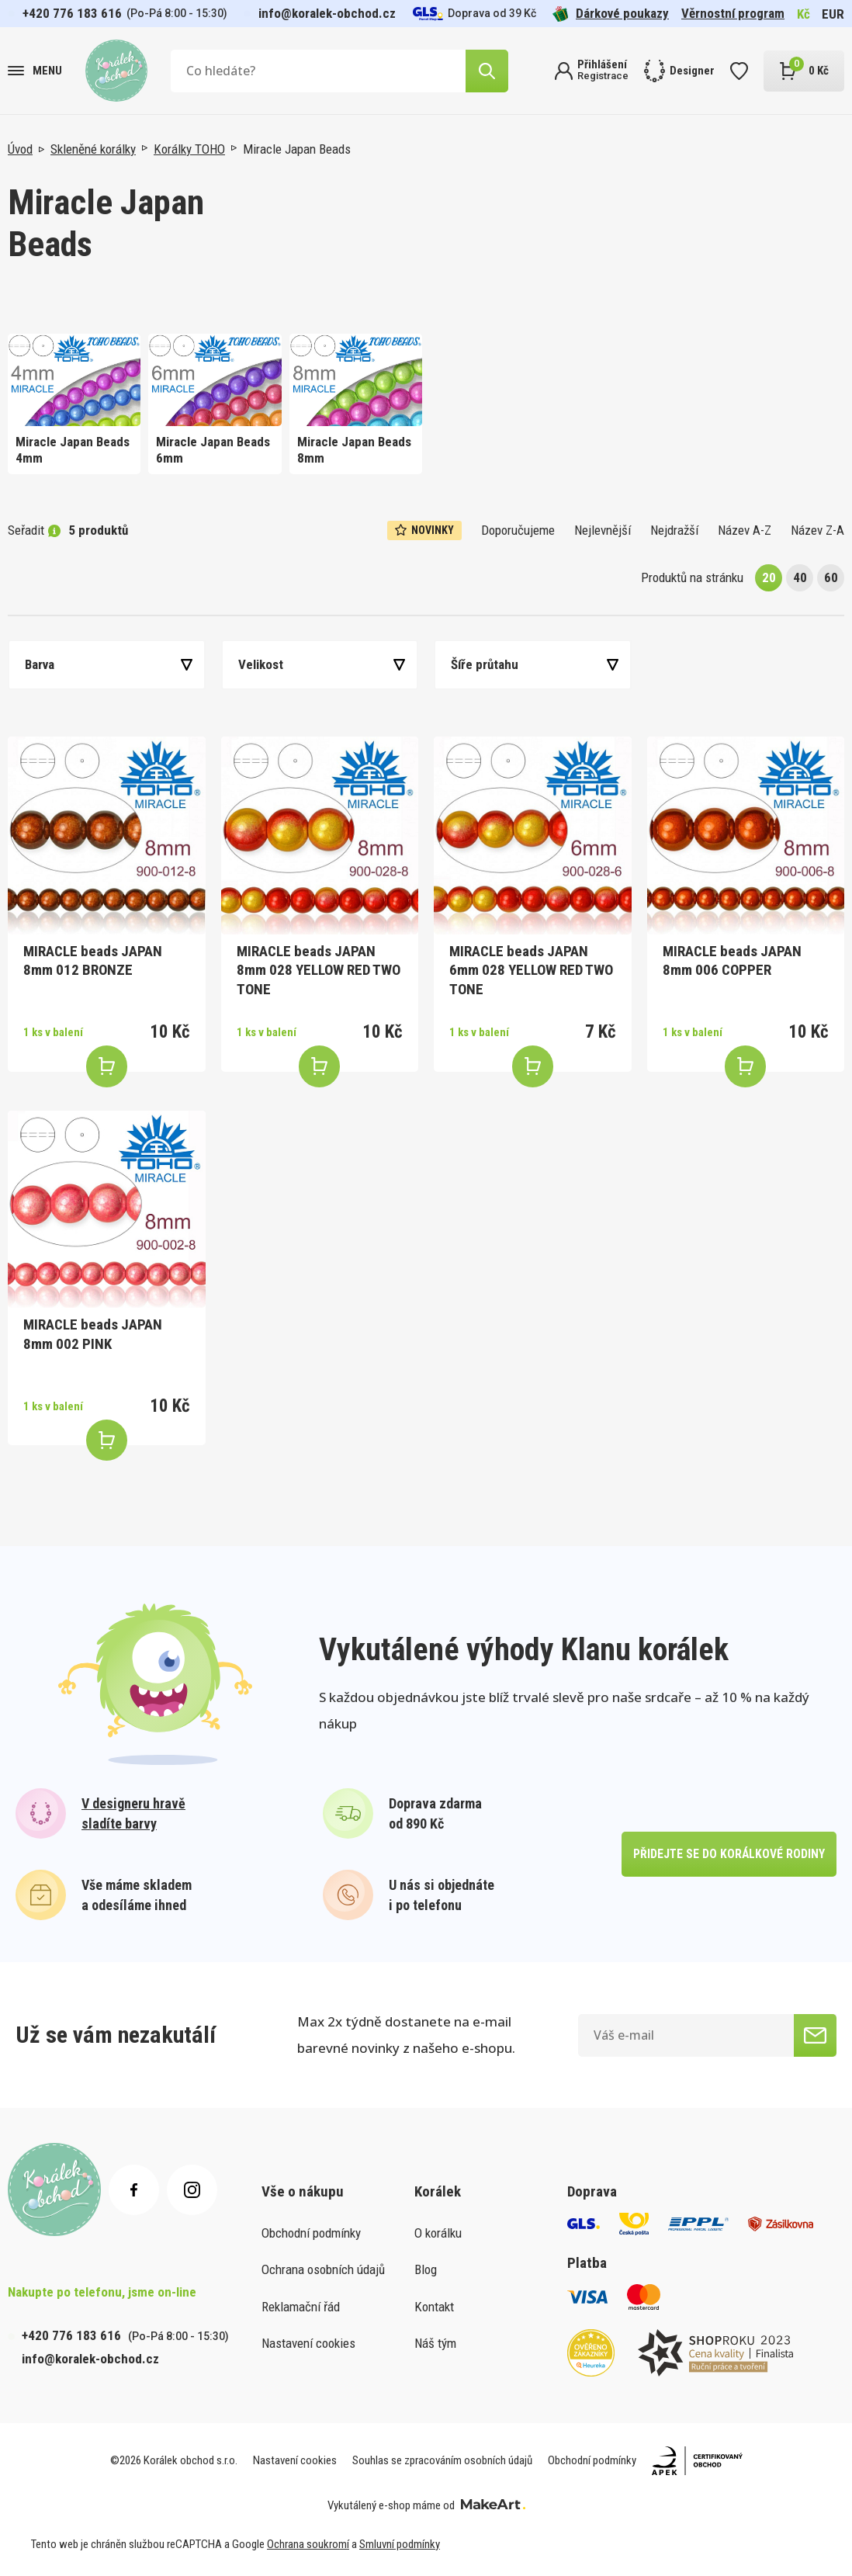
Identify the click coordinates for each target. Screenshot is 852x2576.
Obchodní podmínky (311, 2233)
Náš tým (435, 2343)
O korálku (438, 2233)
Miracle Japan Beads (297, 149)
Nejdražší (674, 530)
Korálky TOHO (189, 149)
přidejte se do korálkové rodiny (728, 1853)
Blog (425, 2269)
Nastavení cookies (308, 2343)
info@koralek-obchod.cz (327, 13)
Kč (803, 14)
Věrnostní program (732, 13)
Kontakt (434, 2306)
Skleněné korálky (93, 149)
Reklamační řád (300, 2306)
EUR (833, 14)
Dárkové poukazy (610, 13)
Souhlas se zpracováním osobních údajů (442, 2460)
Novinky (424, 530)
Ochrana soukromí (308, 2544)
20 (769, 577)
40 (800, 577)
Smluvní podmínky (399, 2544)
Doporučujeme (518, 530)
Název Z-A (817, 530)
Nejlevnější (602, 530)
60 (831, 577)
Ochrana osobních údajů (323, 2269)
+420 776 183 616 (72, 13)
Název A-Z (744, 530)
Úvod (20, 149)
